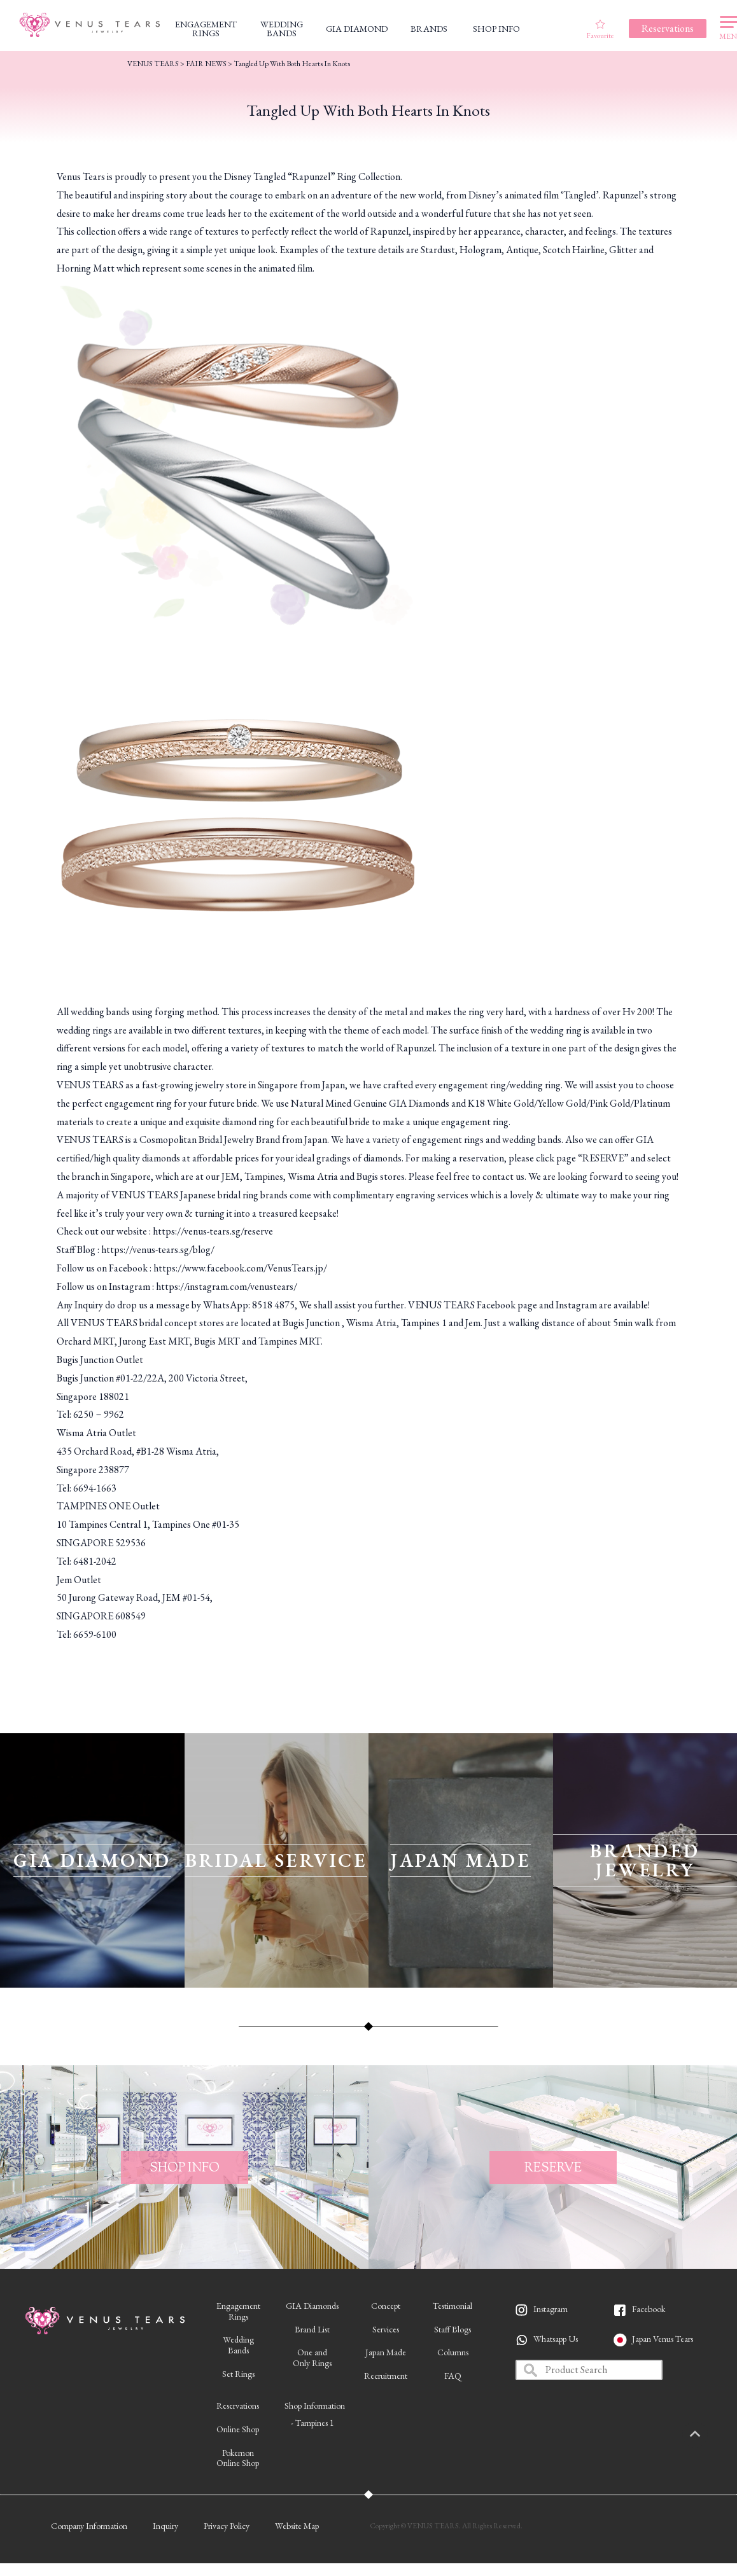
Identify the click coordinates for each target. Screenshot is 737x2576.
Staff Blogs (452, 2329)
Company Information (89, 2525)
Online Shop (237, 2429)
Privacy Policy (226, 2525)
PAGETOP (708, 2435)
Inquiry (165, 2525)
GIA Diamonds (312, 2305)
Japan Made (385, 2352)
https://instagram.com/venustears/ (226, 1286)
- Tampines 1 (312, 2422)
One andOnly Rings (312, 2357)
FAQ (452, 2375)
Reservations (237, 2405)
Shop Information (314, 2405)
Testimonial (452, 2305)
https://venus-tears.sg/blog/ (157, 1249)
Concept (385, 2305)
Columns (452, 2352)
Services (385, 2329)
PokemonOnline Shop (237, 2458)
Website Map (297, 2525)
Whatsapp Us (555, 2338)
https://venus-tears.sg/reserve (213, 1231)
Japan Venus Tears (662, 2338)
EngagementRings (238, 2311)
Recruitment (385, 2375)
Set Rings (238, 2373)
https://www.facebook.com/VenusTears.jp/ (240, 1268)
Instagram (550, 2309)
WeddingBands (238, 2345)
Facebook (648, 2309)
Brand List (312, 2329)
